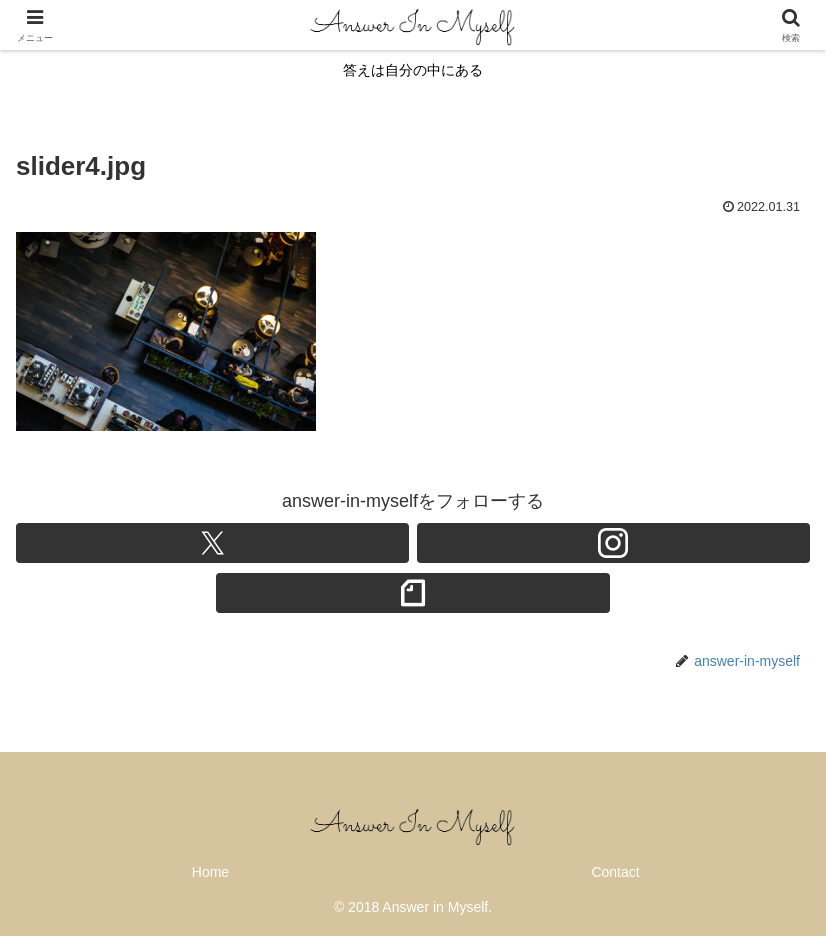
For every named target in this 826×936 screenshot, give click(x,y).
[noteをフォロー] (412, 593)
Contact (615, 872)
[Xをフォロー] (212, 543)
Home (210, 872)
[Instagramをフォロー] (613, 543)
